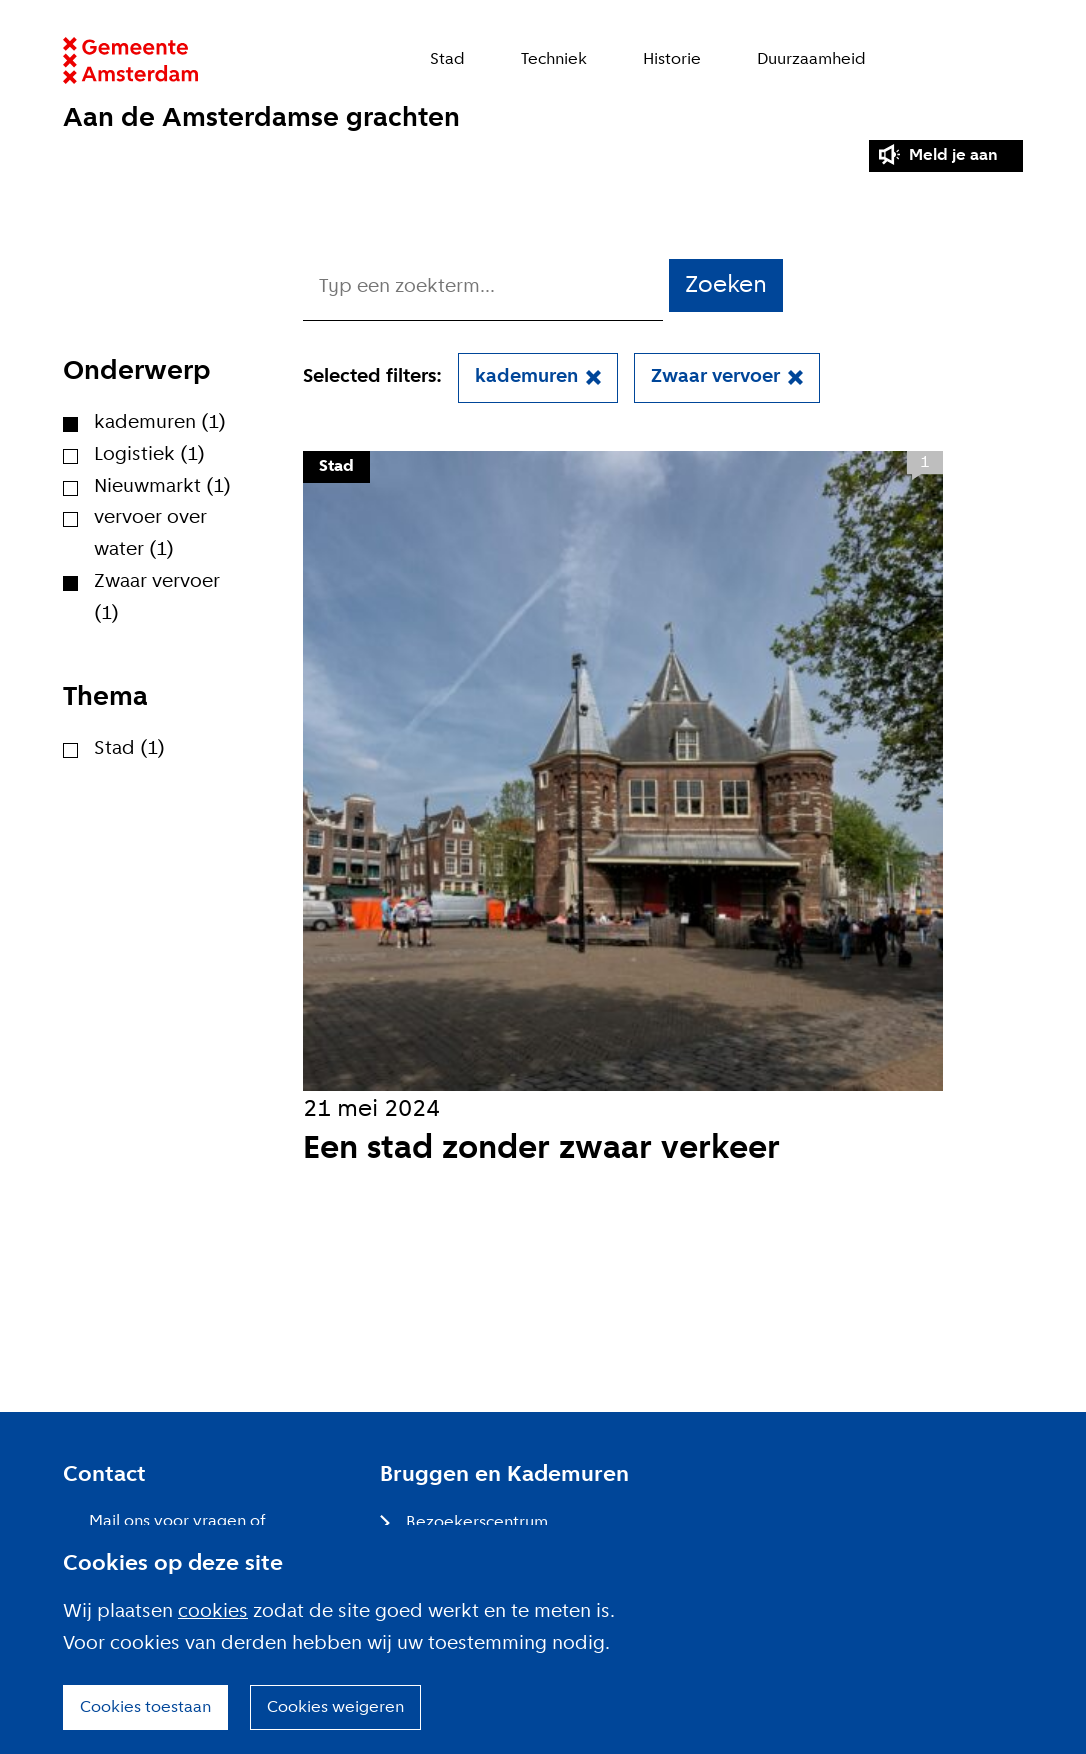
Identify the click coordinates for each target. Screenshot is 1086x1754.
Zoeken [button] (726, 285)
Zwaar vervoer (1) (157, 598)
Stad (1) (129, 749)
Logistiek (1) (149, 455)
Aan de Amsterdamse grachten (261, 119)
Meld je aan (953, 155)
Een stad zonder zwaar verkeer (541, 1149)
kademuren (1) (160, 423)
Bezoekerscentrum (477, 1522)
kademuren (526, 377)
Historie (672, 59)
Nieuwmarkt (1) (162, 487)
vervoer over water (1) (150, 534)
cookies (213, 1612)
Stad (447, 59)
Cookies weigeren (335, 1707)
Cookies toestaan (145, 1707)
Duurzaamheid (811, 59)
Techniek (554, 59)
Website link (130, 60)
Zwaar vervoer (715, 377)
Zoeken (1012, 60)
